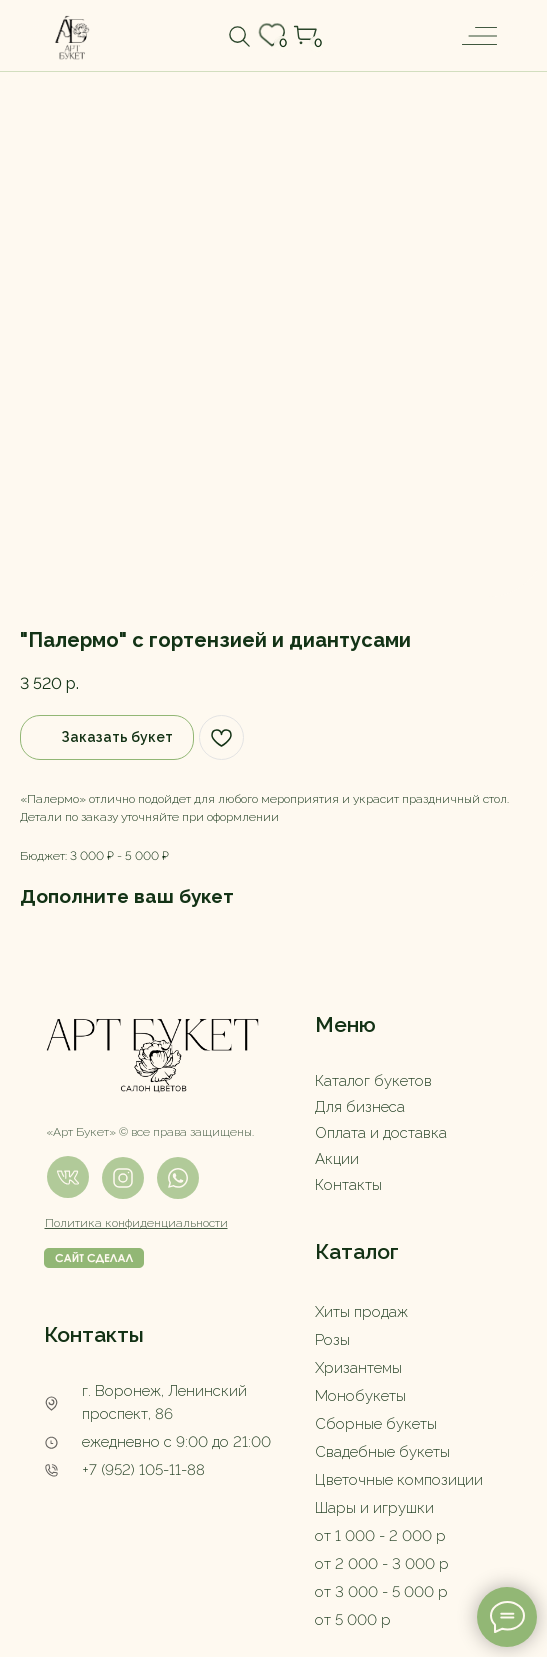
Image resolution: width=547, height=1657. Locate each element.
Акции (337, 1159)
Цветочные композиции (399, 1480)
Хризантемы (358, 1368)
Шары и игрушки (374, 1508)
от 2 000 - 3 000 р (382, 1564)
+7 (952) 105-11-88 (143, 1470)
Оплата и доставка (381, 1133)
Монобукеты (360, 1396)
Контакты (348, 1185)
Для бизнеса (360, 1107)
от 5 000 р (353, 1620)
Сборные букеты (376, 1424)
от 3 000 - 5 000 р (381, 1592)
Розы (332, 1340)
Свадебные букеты (382, 1452)
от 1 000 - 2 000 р (380, 1536)
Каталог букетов (373, 1081)
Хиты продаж (361, 1312)
